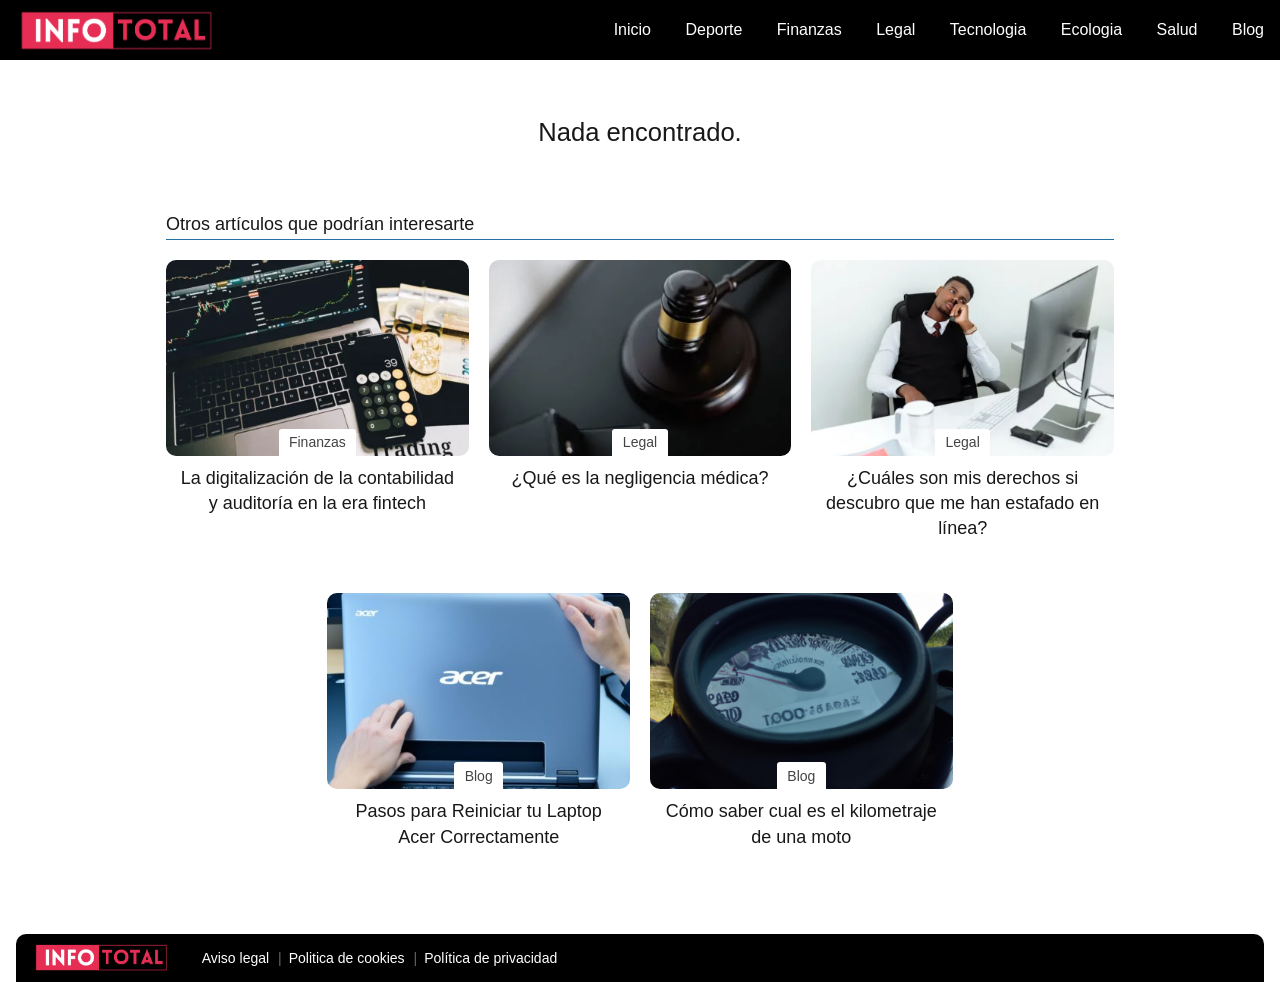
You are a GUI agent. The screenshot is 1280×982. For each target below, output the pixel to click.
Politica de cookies (347, 958)
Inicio (632, 29)
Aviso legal (235, 958)
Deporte (713, 29)
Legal (895, 29)
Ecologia (1091, 29)
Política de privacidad (490, 958)
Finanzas (809, 29)
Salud (1177, 29)
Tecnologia (988, 29)
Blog (1248, 29)
